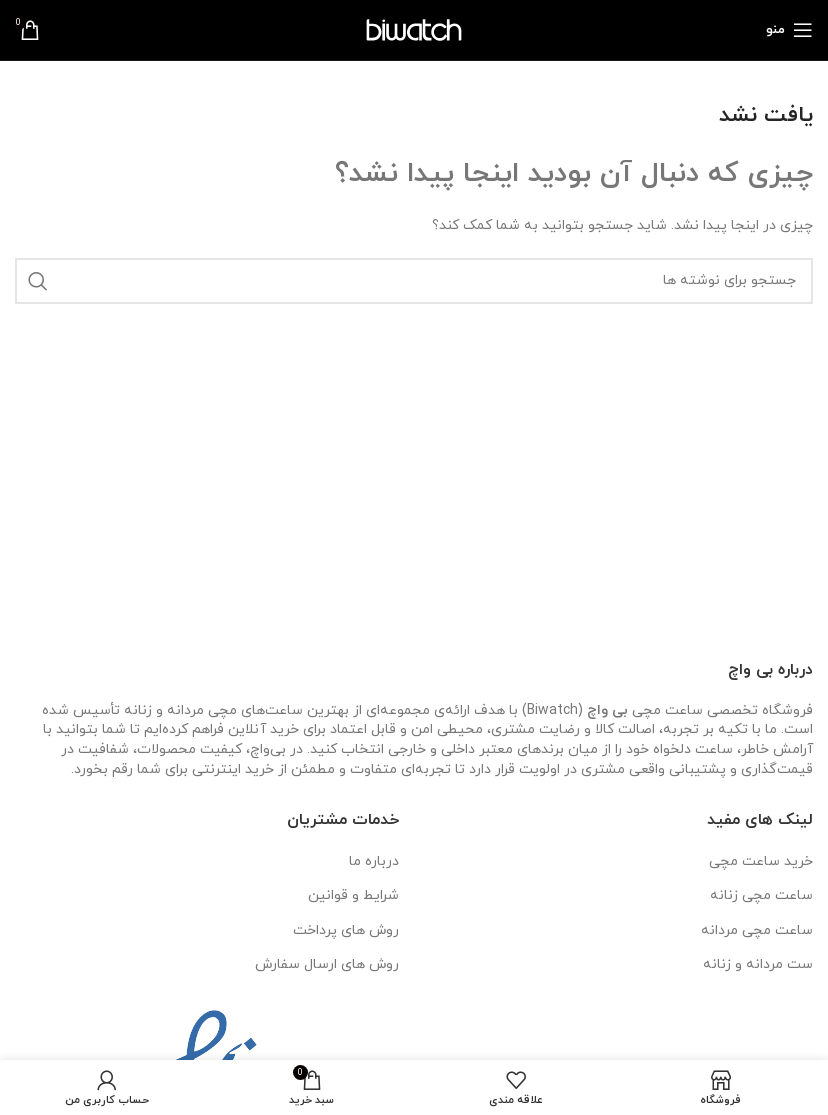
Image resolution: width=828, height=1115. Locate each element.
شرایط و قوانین (353, 895)
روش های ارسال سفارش (327, 964)
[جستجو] (414, 281)
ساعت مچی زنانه (761, 895)
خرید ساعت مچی (761, 861)
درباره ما (374, 861)
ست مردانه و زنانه (758, 964)
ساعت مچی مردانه (757, 930)
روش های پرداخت (346, 930)
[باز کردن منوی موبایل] (789, 30)
